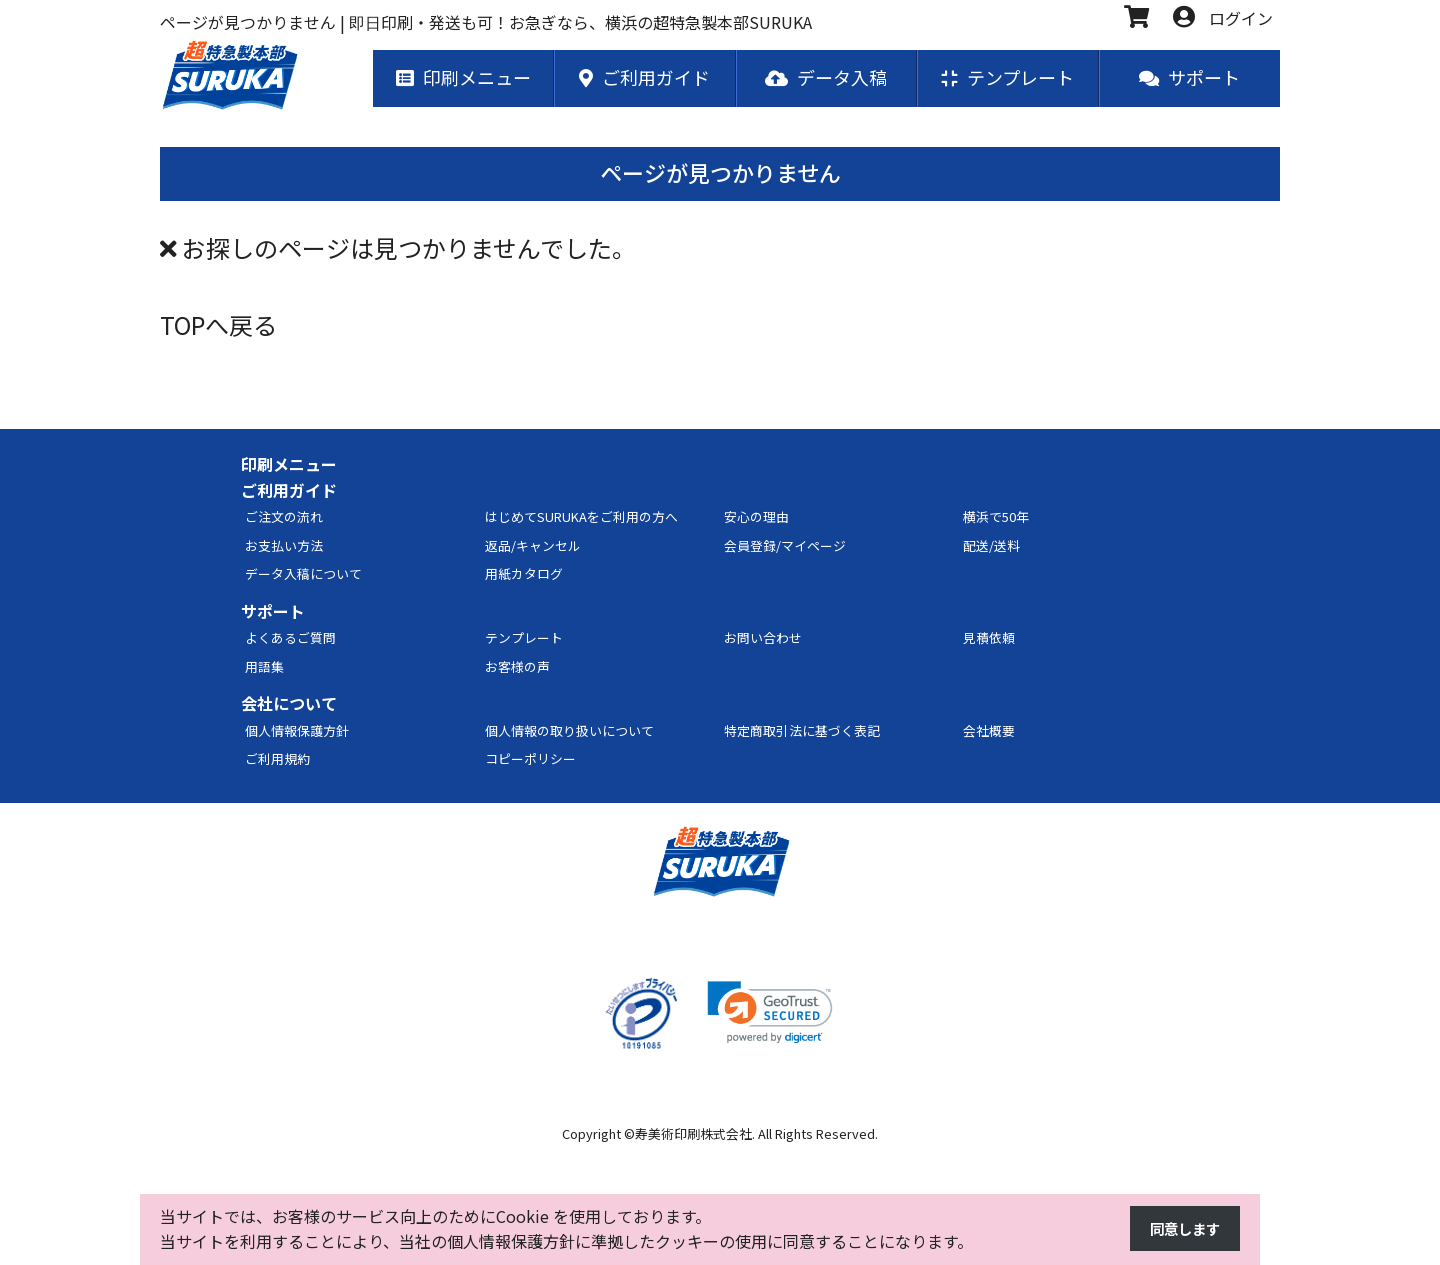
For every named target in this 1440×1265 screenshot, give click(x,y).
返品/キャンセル (533, 546)
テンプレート (524, 638)
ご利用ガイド (289, 491)
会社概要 (989, 731)
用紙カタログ (524, 574)
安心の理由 (756, 517)
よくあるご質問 (290, 638)
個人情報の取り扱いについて (569, 731)
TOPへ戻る (218, 325)
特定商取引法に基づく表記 (802, 731)
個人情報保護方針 (297, 731)
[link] (770, 1013)
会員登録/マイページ (785, 546)
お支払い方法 (284, 546)
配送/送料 (991, 546)
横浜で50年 (996, 517)
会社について (289, 704)
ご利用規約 (277, 759)
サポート (273, 612)
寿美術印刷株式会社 (693, 1134)
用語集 (264, 667)
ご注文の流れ (284, 517)
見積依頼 (989, 638)
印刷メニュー (289, 465)
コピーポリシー (530, 759)
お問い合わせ (763, 638)
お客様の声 (517, 667)
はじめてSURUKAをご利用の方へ (581, 517)
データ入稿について (303, 574)
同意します (1180, 1229)
